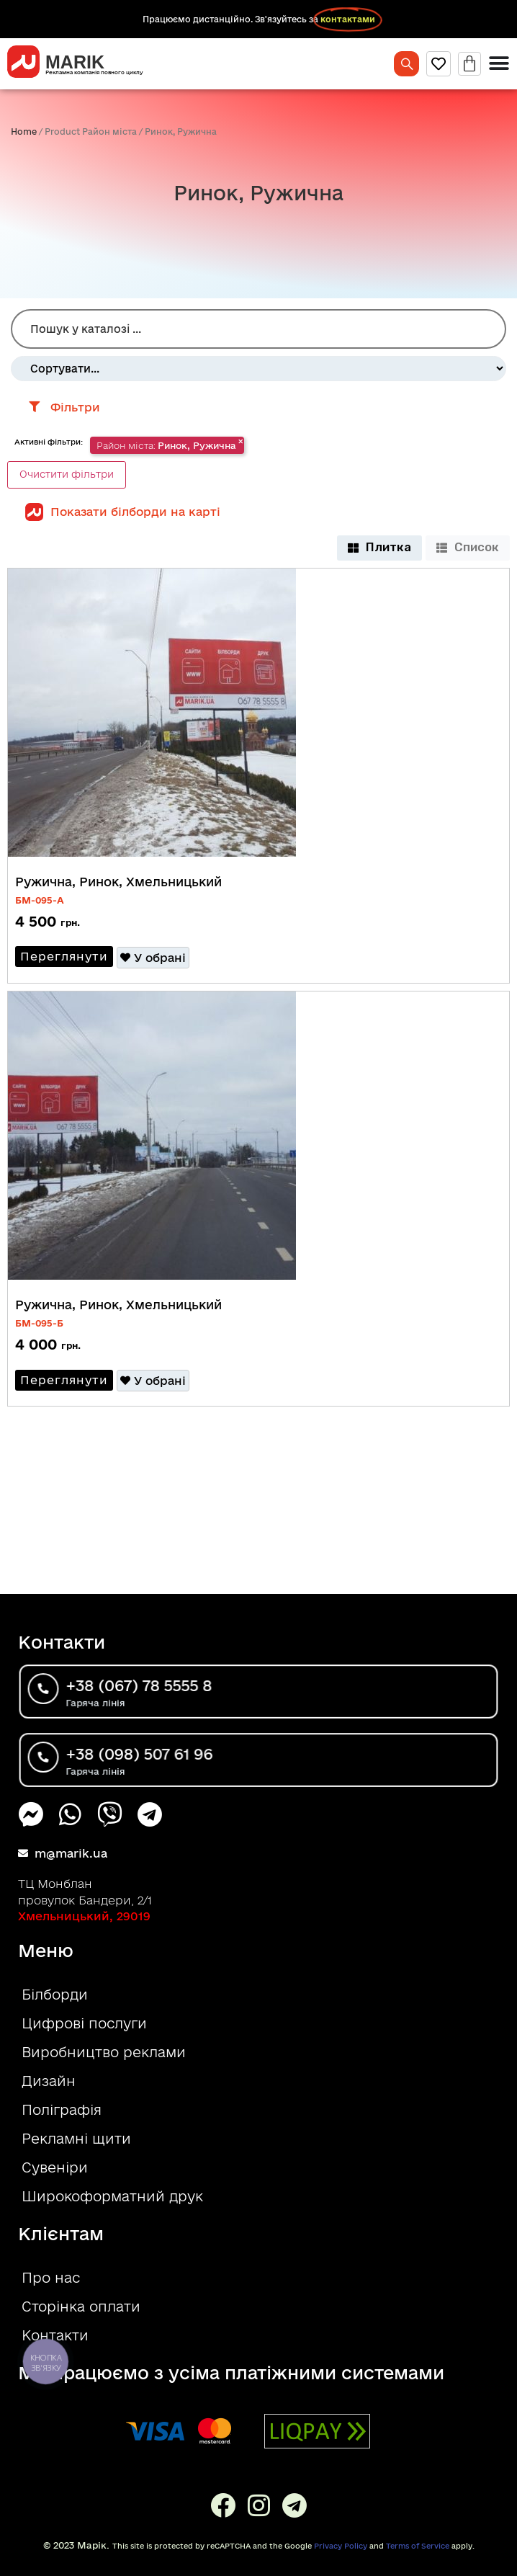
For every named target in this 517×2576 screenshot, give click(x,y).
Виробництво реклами (104, 2052)
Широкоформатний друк (112, 2196)
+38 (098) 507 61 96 (171, 1756)
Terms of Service (417, 2545)
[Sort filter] (258, 368)
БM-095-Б (39, 1323)
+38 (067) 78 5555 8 (171, 1687)
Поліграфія (62, 2110)
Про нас (51, 2278)
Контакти (55, 2335)
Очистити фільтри (66, 474)
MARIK (74, 62)
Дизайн (49, 2081)
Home (24, 131)
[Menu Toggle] (499, 63)
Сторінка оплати (81, 2306)
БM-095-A (39, 900)
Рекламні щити (76, 2139)
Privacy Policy (340, 2545)
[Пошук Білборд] (258, 329)
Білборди (55, 1994)
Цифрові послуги (84, 2023)
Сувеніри (55, 2167)
